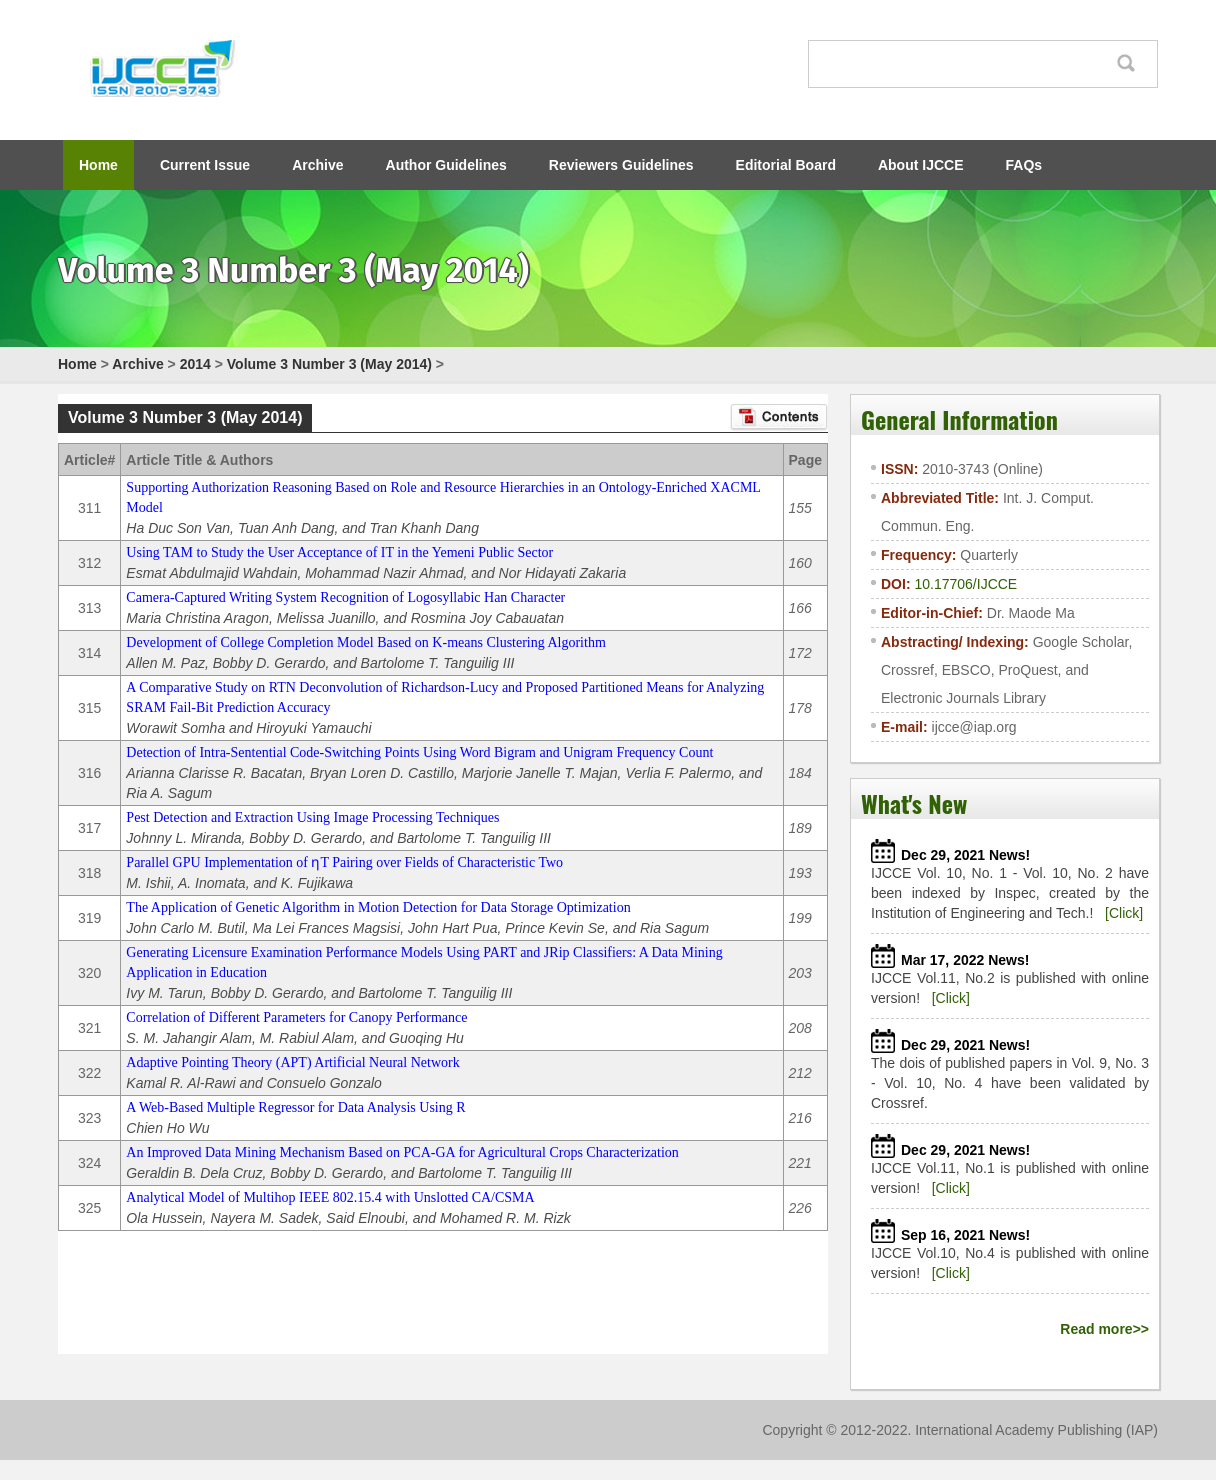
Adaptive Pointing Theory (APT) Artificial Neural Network (292, 1062)
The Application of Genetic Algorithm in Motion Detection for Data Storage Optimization (378, 907)
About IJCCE (921, 165)
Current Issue (205, 165)
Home (98, 165)
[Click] (1124, 913)
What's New (914, 803)
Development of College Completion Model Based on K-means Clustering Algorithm (365, 642)
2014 (195, 364)
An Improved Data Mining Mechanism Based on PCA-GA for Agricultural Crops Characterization (402, 1152)
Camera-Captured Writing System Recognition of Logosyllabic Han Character (345, 597)
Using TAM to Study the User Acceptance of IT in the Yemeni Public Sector (339, 552)
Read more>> (1104, 1329)
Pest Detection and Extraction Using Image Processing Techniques (312, 817)
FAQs (1024, 165)
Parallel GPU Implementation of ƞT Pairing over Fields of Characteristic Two (344, 862)
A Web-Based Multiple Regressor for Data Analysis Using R (295, 1107)
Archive (317, 165)
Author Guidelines (446, 165)
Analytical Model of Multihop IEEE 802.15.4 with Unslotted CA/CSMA (330, 1197)
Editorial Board (786, 165)
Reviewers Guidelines (621, 165)
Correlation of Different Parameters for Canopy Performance (296, 1017)
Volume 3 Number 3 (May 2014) (329, 364)
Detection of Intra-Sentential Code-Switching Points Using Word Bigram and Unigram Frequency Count (419, 752)
